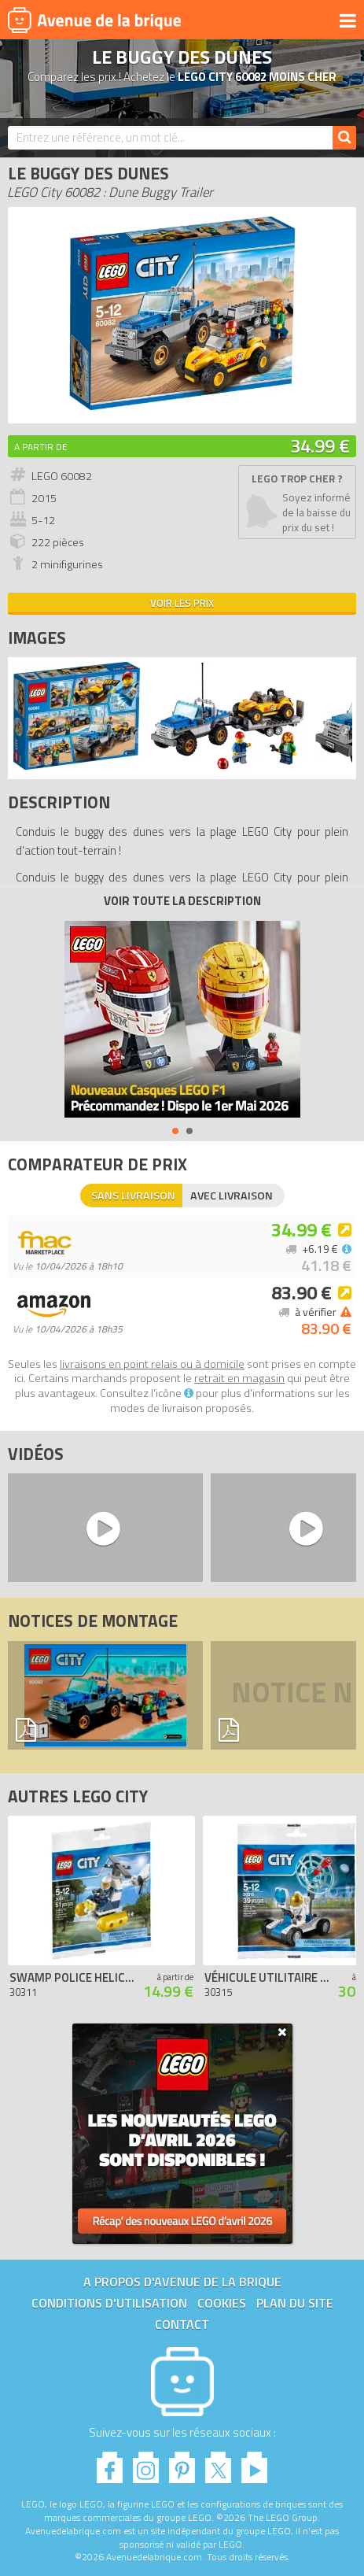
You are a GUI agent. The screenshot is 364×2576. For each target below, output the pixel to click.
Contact (182, 2324)
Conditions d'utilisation (109, 2302)
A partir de (41, 446)
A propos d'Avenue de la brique (182, 2281)
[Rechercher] (344, 138)
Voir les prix (182, 603)
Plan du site (294, 2302)
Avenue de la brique (94, 19)
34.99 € (320, 445)
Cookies (221, 2302)
